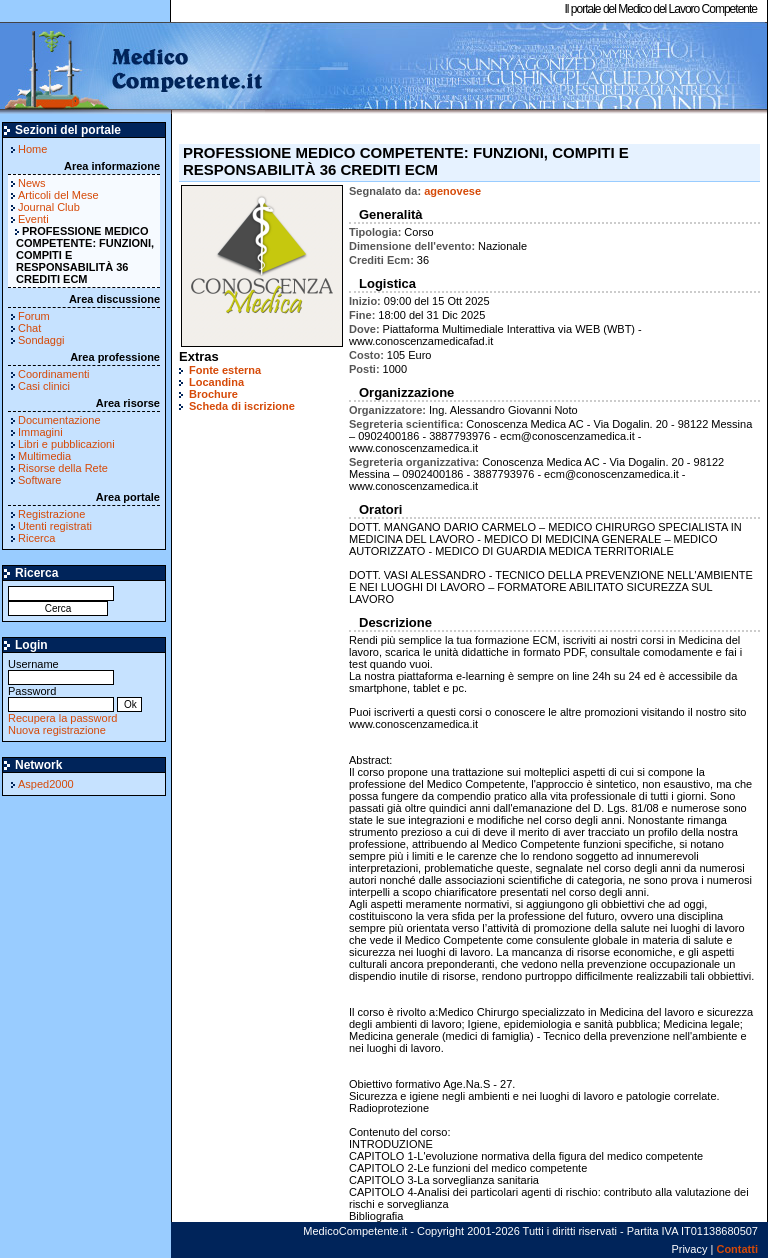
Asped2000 (46, 784)
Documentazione (59, 420)
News (32, 183)
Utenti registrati (55, 526)
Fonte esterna (225, 370)
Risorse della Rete (63, 468)
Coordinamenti (54, 374)
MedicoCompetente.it (132, 68)
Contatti (737, 1249)
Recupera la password (62, 718)
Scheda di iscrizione (242, 406)
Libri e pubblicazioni (66, 444)
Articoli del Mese (58, 195)
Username (61, 670)
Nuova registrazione (57, 730)
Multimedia (44, 456)
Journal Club (49, 207)
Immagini (40, 432)
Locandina (216, 382)
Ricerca (36, 538)
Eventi (33, 219)
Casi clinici (44, 386)
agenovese (452, 191)
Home (32, 149)
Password (61, 697)
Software (39, 480)
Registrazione (51, 514)
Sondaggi (41, 340)
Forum (34, 316)
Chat (29, 328)
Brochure (213, 394)
